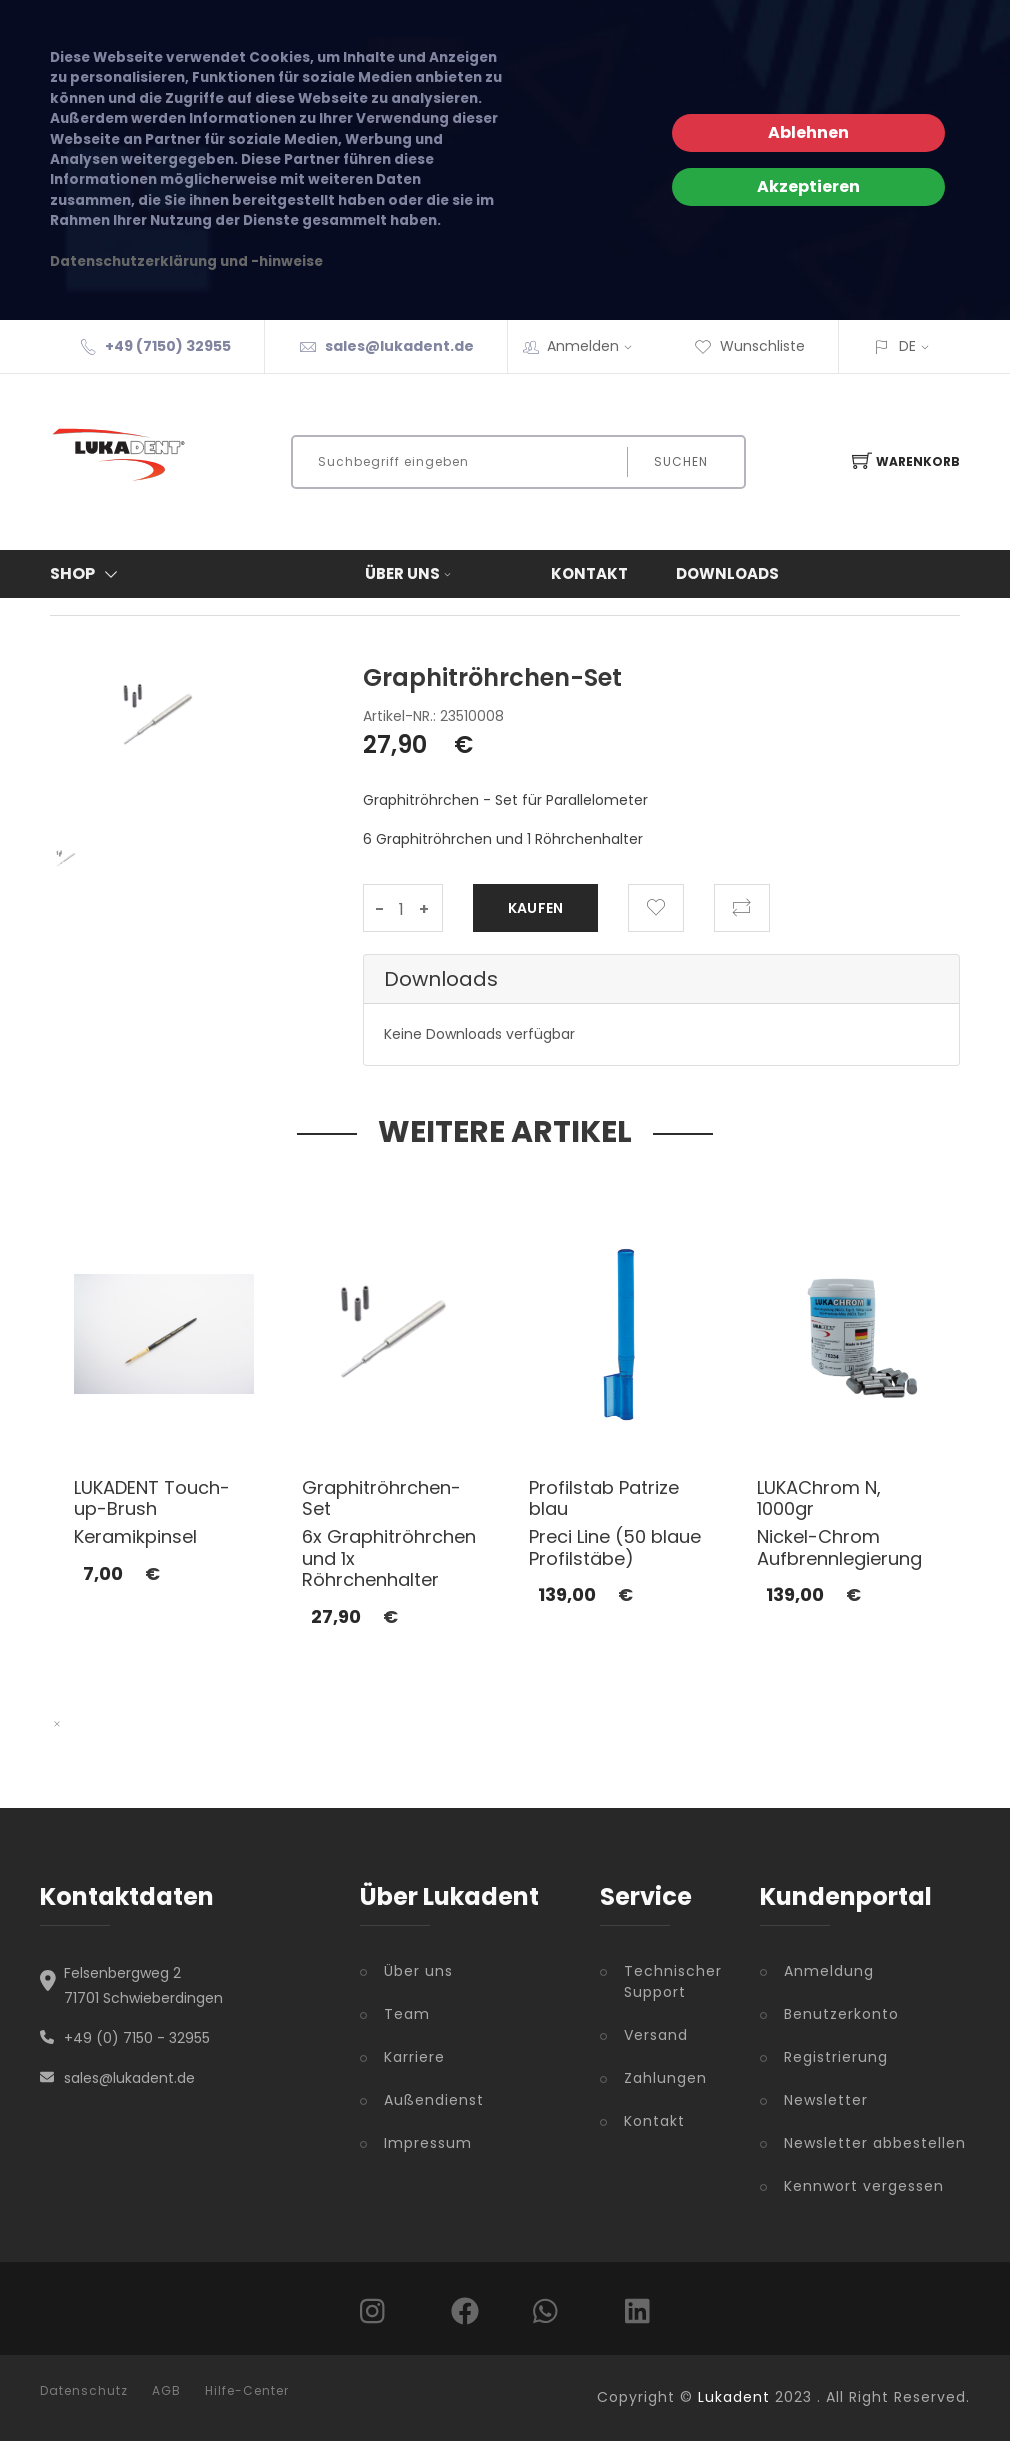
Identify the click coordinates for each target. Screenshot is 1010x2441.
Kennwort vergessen (864, 2186)
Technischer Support (673, 1981)
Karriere (414, 2057)
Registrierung (836, 2057)
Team (407, 2014)
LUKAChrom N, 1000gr (819, 1498)
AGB (166, 2391)
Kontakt (589, 573)
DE (907, 346)
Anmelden (596, 346)
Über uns (410, 573)
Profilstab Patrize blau (604, 1498)
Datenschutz (84, 2391)
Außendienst (434, 2100)
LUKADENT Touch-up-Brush (152, 1498)
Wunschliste (749, 346)
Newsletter (826, 2100)
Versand (656, 2035)
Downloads (727, 573)
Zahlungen (665, 2078)
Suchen (681, 461)
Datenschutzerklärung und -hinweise (186, 261)
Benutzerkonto (841, 2014)
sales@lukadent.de (399, 346)
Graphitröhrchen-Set (381, 1498)
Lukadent (734, 2397)
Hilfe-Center (247, 2391)
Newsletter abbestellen (875, 2143)
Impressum (428, 2143)
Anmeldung (829, 1971)
